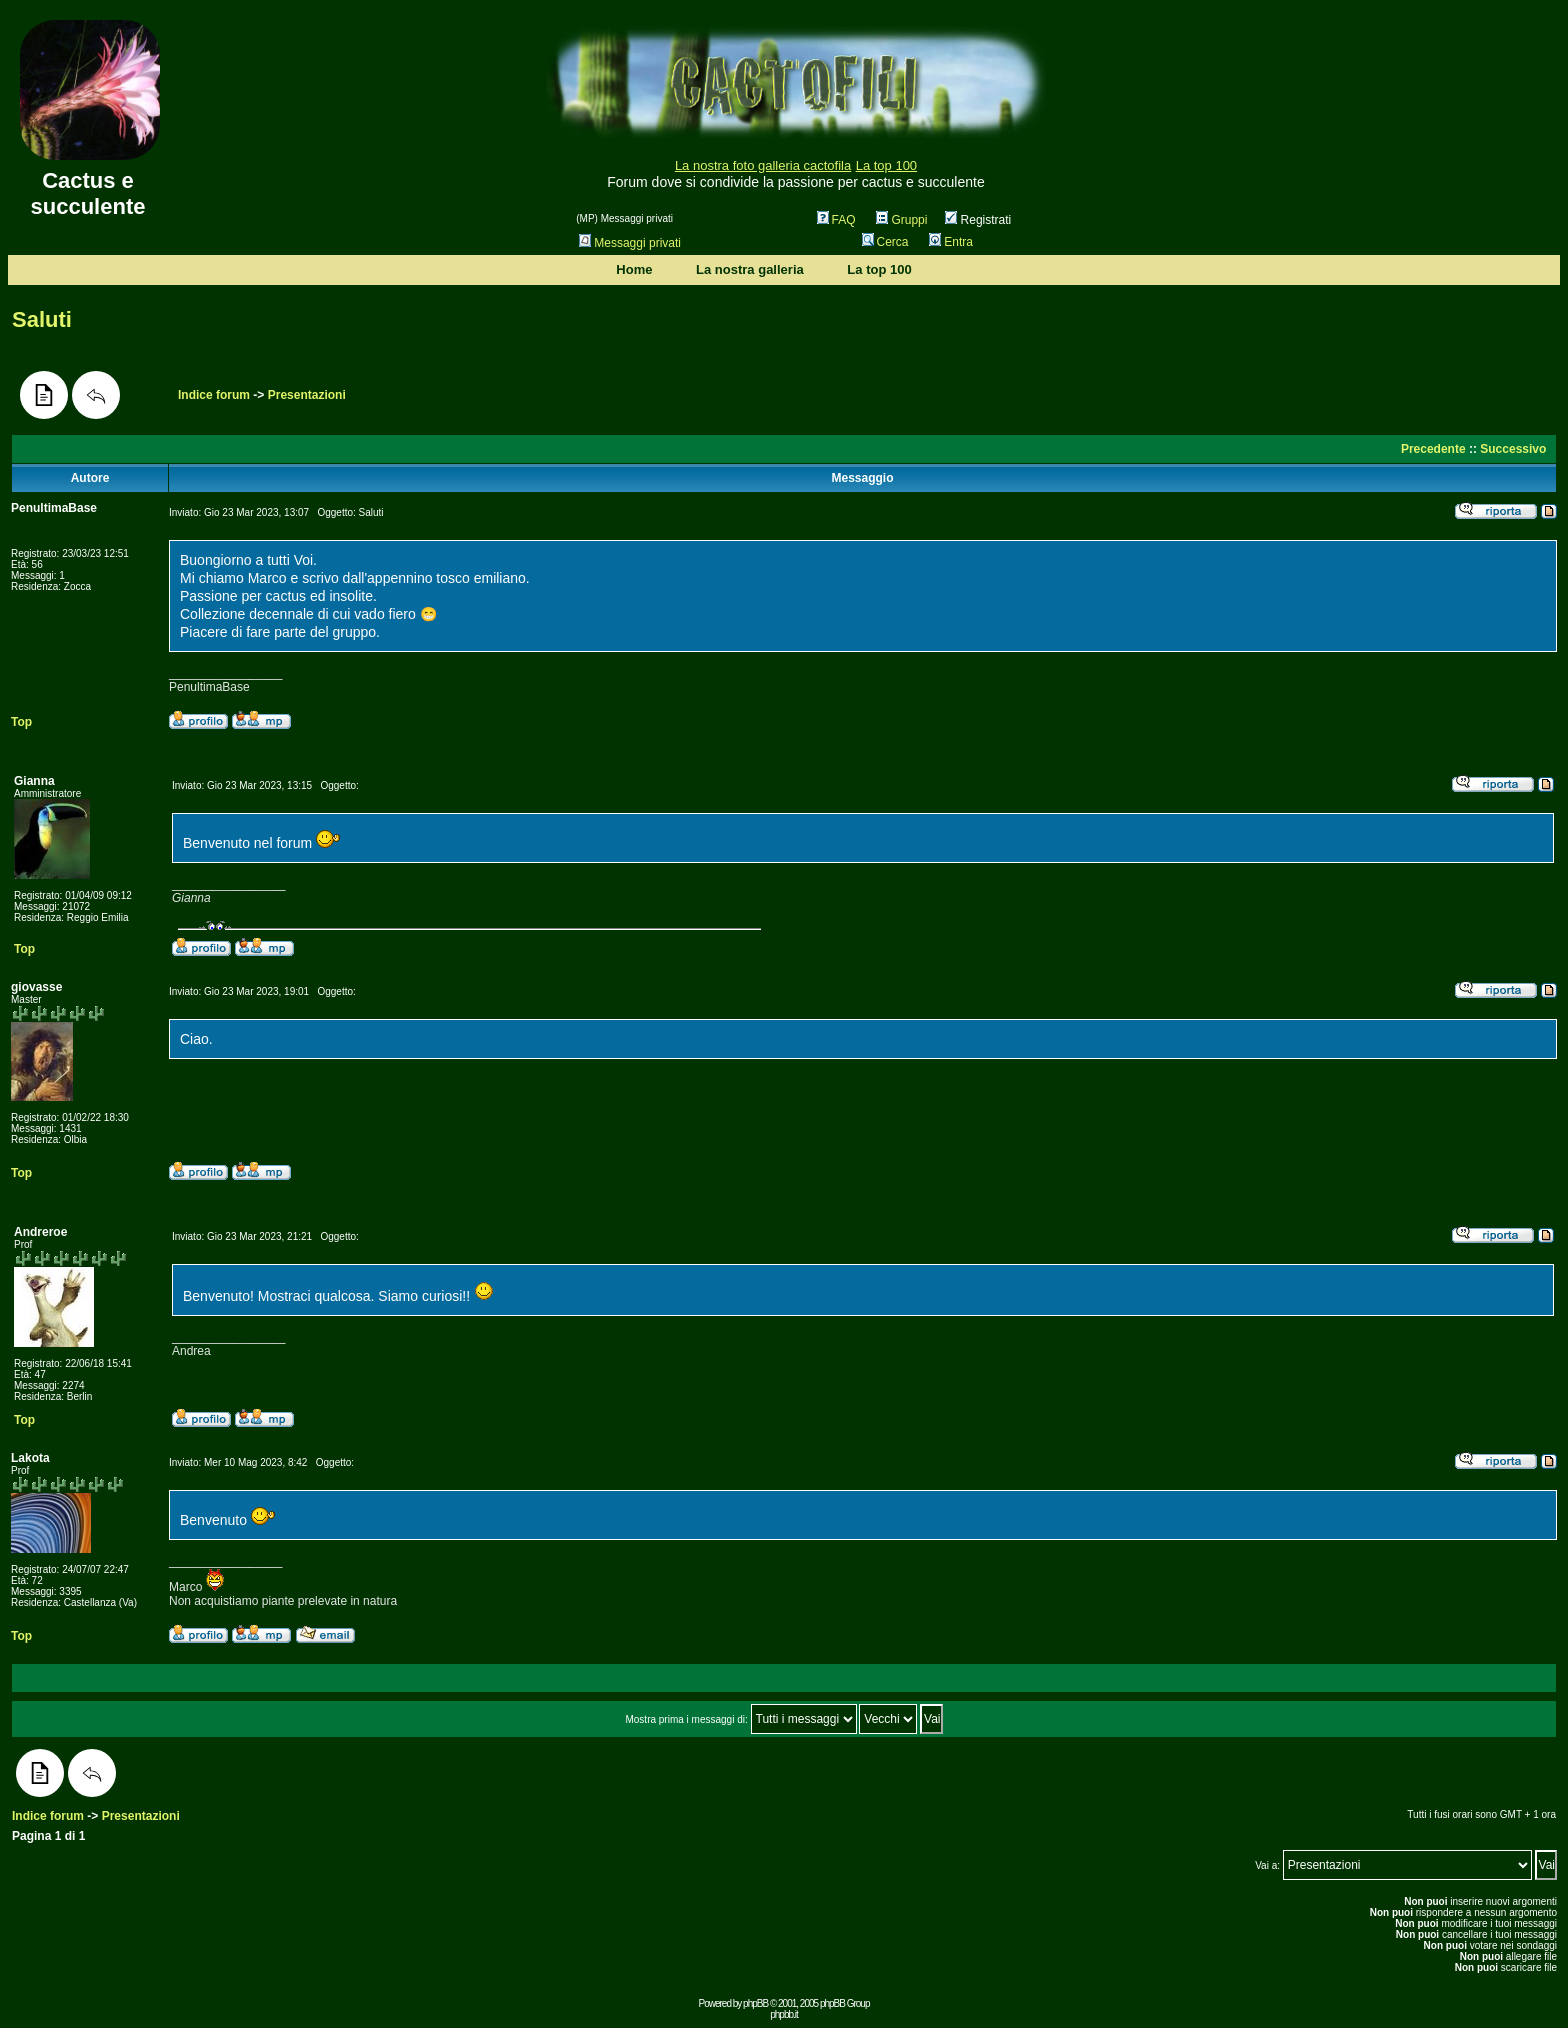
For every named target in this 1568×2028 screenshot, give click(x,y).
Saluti (42, 319)
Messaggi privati (630, 243)
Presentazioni (307, 395)
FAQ (836, 220)
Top (21, 722)
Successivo (1513, 449)
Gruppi (901, 220)
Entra (951, 242)
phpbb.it (784, 2014)
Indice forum (214, 395)
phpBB (755, 2003)
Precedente (1433, 449)
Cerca (885, 242)
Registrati (978, 220)
